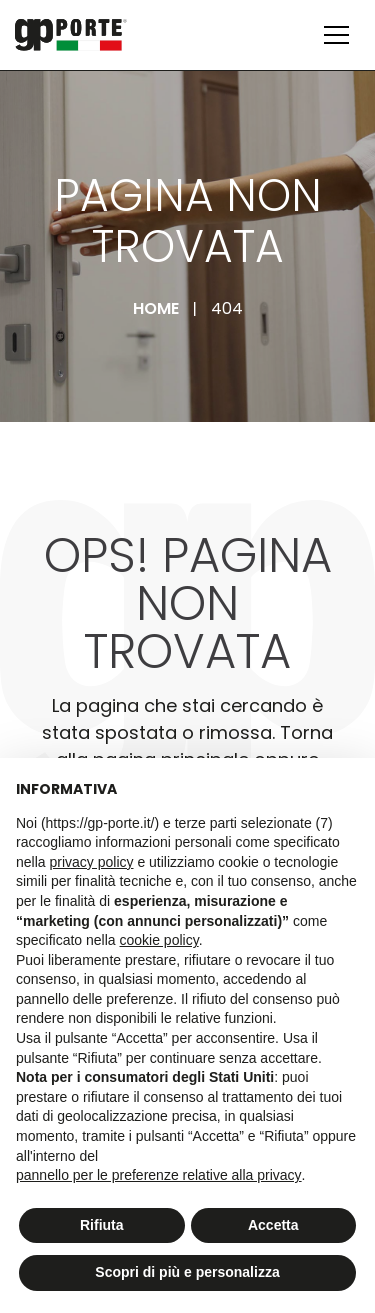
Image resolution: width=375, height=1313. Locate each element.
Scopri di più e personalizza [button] (187, 1272)
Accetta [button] (273, 1225)
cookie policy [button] (159, 940)
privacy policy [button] (91, 862)
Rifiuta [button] (102, 1225)
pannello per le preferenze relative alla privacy (159, 1175)
